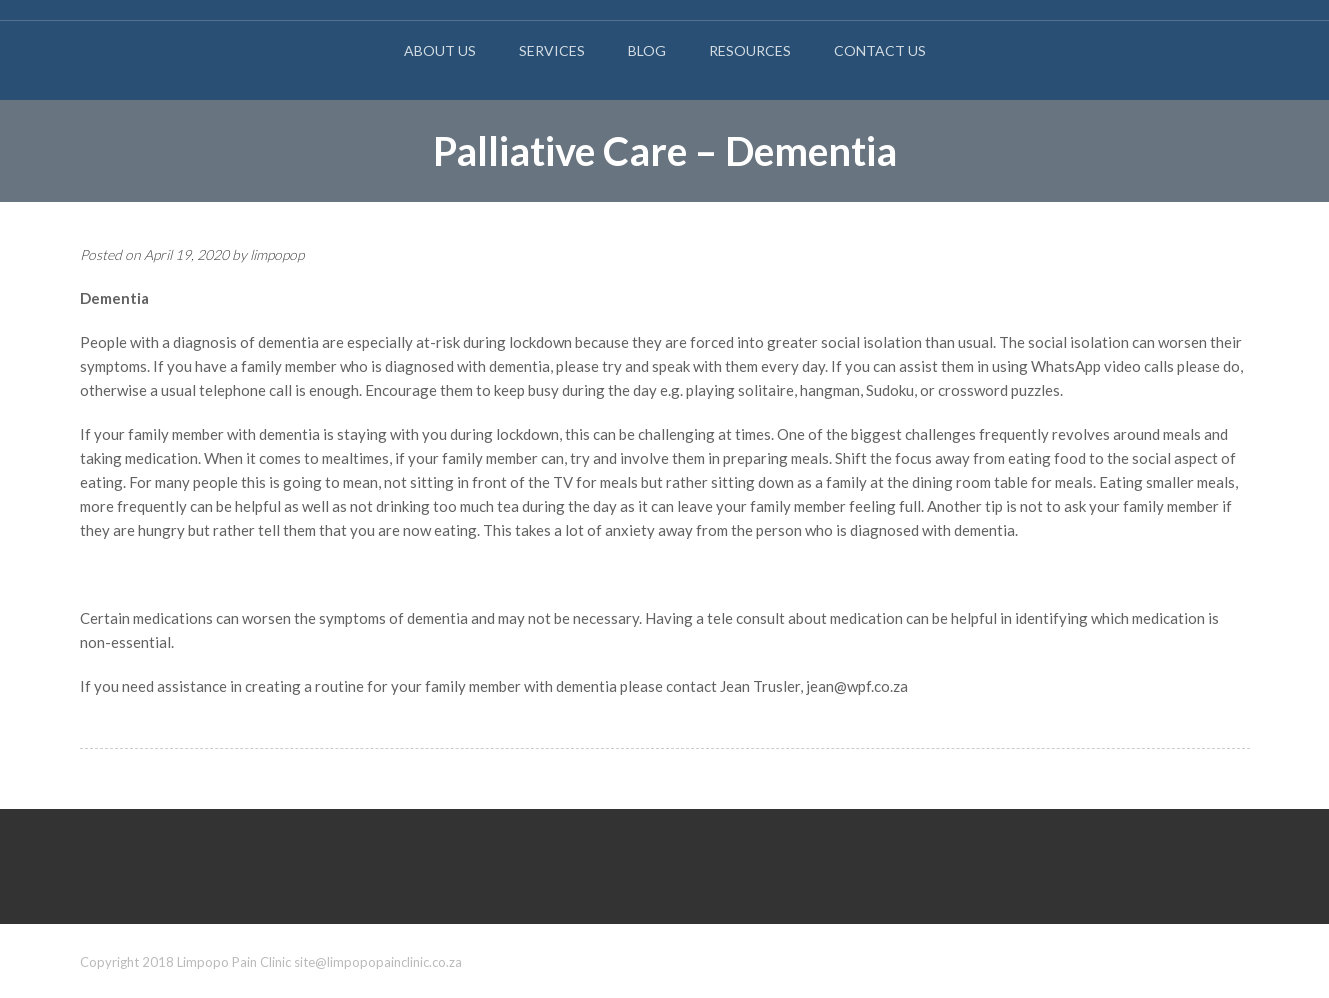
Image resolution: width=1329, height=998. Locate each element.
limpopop (277, 254)
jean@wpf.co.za (857, 686)
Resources (750, 50)
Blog (647, 50)
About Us (440, 50)
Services (552, 50)
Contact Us (880, 50)
